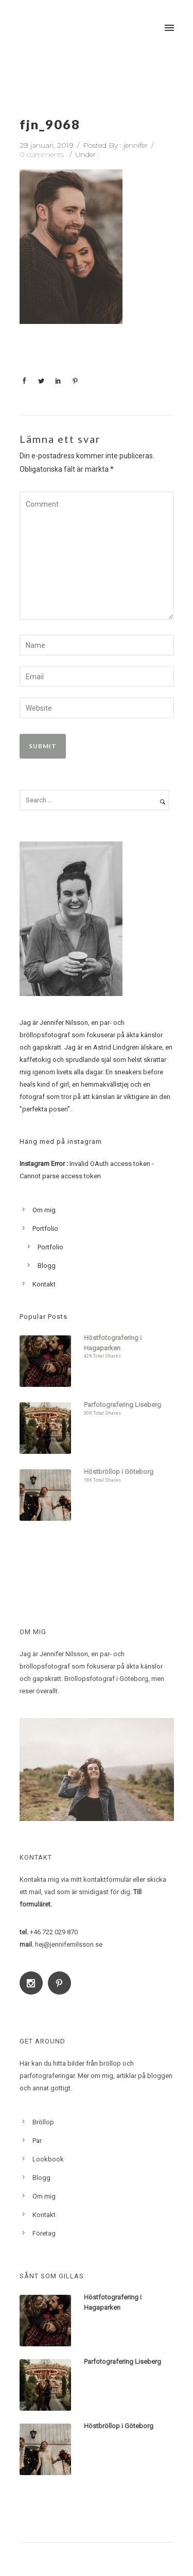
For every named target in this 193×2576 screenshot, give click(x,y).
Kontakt (44, 1284)
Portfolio (45, 1228)
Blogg (47, 1265)
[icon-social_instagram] (34, 1983)
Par (37, 2140)
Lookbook (48, 2159)
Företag (44, 2233)
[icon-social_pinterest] (62, 1983)
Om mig (44, 1210)
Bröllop (43, 2122)
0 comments (42, 154)
